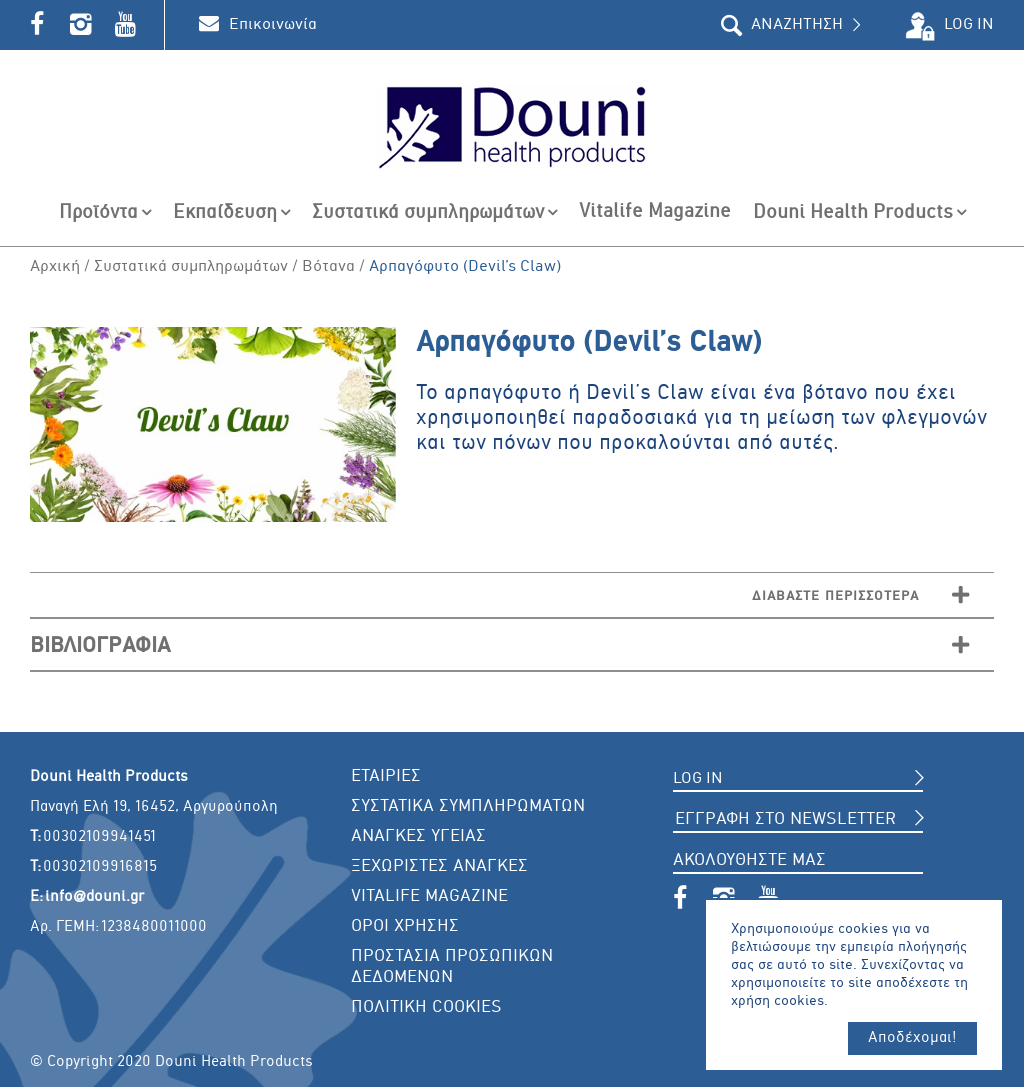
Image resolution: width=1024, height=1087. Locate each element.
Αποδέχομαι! (912, 1038)
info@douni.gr (94, 897)
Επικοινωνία (273, 25)
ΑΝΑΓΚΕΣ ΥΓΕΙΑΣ (418, 836)
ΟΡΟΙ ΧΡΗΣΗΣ (405, 926)
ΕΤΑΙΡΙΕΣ (386, 776)
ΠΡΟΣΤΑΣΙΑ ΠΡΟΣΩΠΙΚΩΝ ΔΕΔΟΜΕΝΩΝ (452, 967)
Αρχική (55, 267)
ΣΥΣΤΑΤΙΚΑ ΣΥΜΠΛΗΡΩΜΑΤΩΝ (468, 806)
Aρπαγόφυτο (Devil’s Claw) (465, 267)
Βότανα (328, 267)
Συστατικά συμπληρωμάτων (191, 267)
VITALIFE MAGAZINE (429, 896)
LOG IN (969, 25)
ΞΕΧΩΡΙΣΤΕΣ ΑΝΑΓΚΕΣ (439, 866)
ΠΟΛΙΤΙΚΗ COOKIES (426, 1007)
